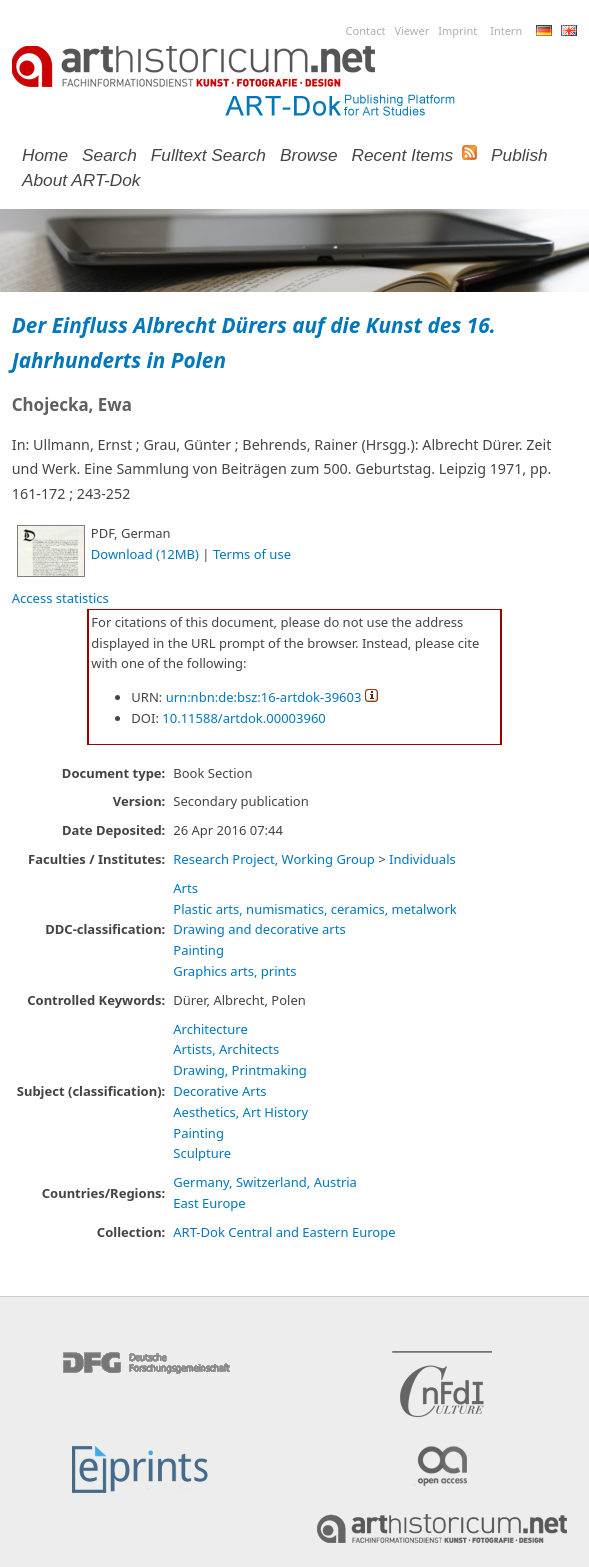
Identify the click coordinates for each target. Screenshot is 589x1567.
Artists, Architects (226, 1049)
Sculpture (202, 1153)
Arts (185, 888)
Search (109, 155)
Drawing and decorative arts (259, 929)
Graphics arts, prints (234, 971)
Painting (198, 950)
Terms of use (252, 554)
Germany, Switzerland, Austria (265, 1182)
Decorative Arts (219, 1091)
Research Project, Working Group (274, 859)
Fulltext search (208, 155)
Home (45, 155)
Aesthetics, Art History (240, 1112)
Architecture (210, 1029)
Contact (366, 30)
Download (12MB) (145, 554)
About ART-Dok (81, 180)
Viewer (411, 30)
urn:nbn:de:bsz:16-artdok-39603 (264, 697)
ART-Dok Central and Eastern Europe (284, 1232)
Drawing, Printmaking (239, 1070)
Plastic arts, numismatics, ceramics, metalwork (315, 909)
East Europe (209, 1203)
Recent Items (403, 155)
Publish (519, 155)
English (569, 30)
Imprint (457, 30)
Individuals (422, 859)
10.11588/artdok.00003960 (244, 718)
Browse (309, 155)
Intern (506, 30)
